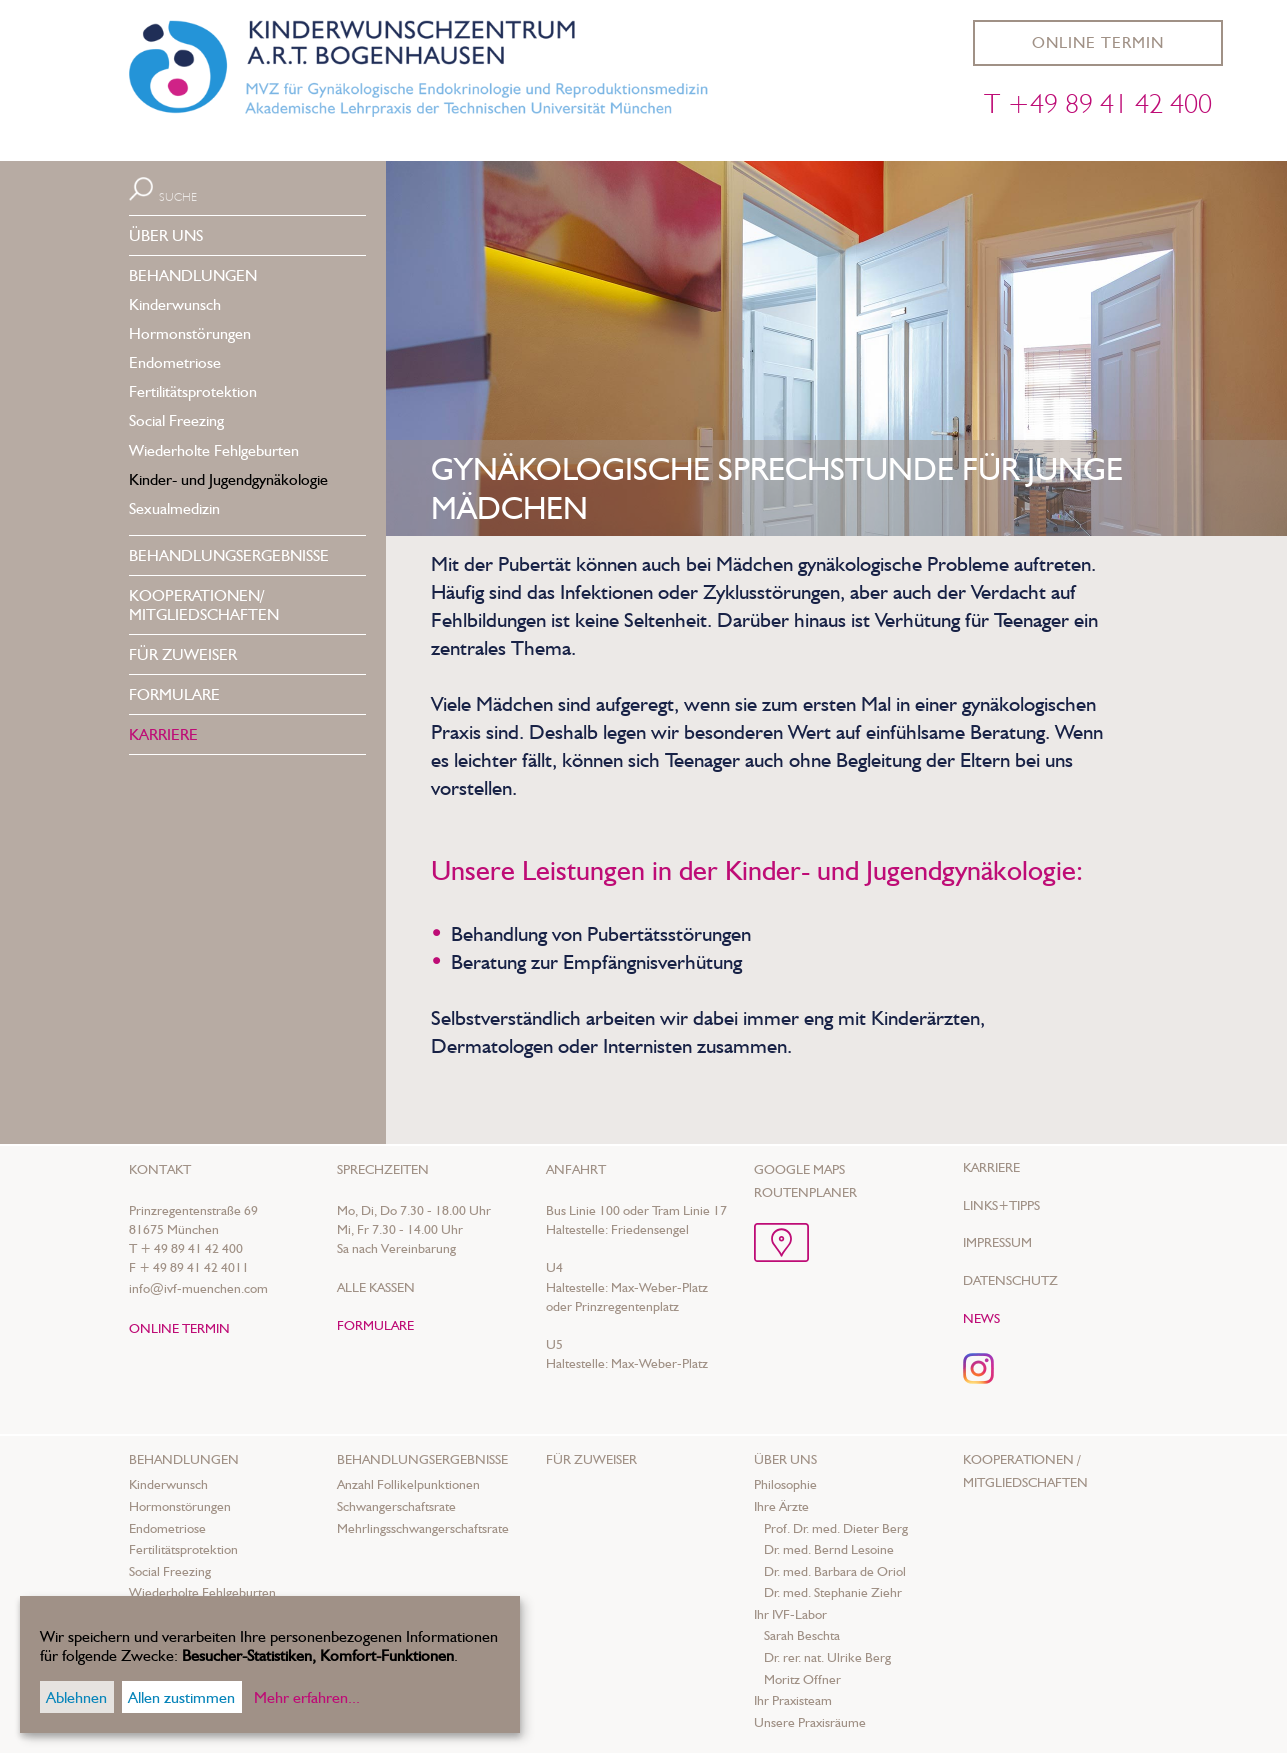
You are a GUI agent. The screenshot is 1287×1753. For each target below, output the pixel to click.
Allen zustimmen (181, 1697)
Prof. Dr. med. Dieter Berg (836, 1528)
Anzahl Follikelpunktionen (408, 1484)
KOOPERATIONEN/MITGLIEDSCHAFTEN (204, 605)
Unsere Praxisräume (810, 1722)
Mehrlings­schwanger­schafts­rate (423, 1528)
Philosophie (785, 1484)
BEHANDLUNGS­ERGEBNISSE (229, 555)
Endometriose (175, 362)
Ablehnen (76, 1697)
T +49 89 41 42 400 (1098, 103)
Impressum (997, 1242)
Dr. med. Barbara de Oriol (835, 1571)
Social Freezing (176, 420)
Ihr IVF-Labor (790, 1614)
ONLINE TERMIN (1098, 42)
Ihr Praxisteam (793, 1700)
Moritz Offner (802, 1679)
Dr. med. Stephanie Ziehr (833, 1592)
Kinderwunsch (175, 304)
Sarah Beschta (802, 1635)
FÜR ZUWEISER (183, 654)
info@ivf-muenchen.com (198, 1288)
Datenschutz (1010, 1280)
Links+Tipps (1001, 1205)
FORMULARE (174, 694)
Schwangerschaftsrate (396, 1506)
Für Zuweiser (591, 1459)
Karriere (991, 1167)
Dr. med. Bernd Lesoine (829, 1549)
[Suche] (230, 195)
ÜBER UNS (166, 235)
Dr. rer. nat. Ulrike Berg (827, 1657)
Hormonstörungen (190, 333)
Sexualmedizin (174, 508)
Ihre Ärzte (781, 1506)
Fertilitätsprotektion (193, 391)
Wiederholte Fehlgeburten (214, 450)
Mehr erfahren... (307, 1697)
